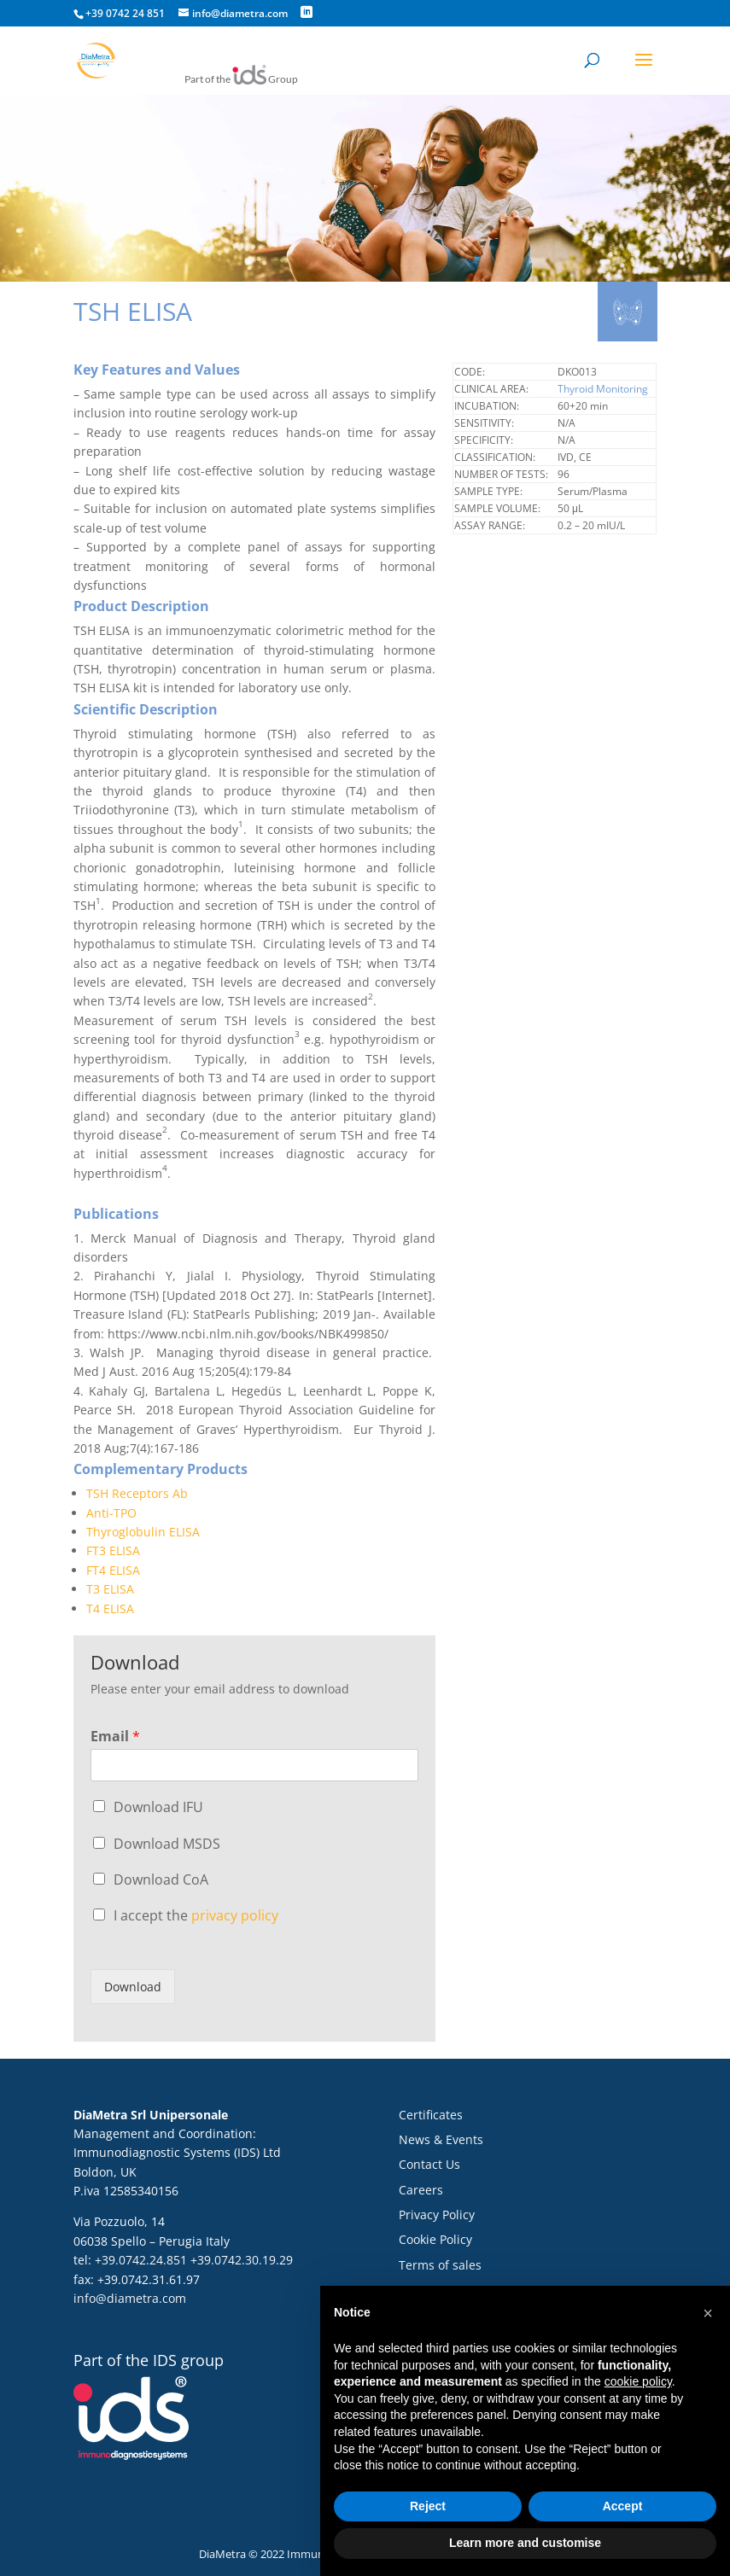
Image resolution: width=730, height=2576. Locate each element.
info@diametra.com (129, 2298)
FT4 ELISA (113, 1570)
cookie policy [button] (638, 2381)
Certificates (431, 2115)
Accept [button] (623, 2506)
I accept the (196, 1915)
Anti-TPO (111, 1513)
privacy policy (234, 1915)
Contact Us (429, 2164)
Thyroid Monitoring (603, 389)
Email (115, 1737)
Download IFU (158, 1807)
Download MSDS (167, 1843)
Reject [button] (428, 2506)
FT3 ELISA (113, 1550)
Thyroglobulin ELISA (143, 1532)
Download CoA (161, 1879)
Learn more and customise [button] (525, 2543)
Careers (421, 2190)
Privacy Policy (437, 2214)
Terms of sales (440, 2265)
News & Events (441, 2139)
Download (132, 1987)
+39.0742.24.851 (141, 2260)
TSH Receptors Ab (137, 1493)
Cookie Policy (435, 2239)
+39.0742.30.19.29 (241, 2260)
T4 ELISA (110, 1608)
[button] (707, 2313)
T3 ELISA (110, 1589)
